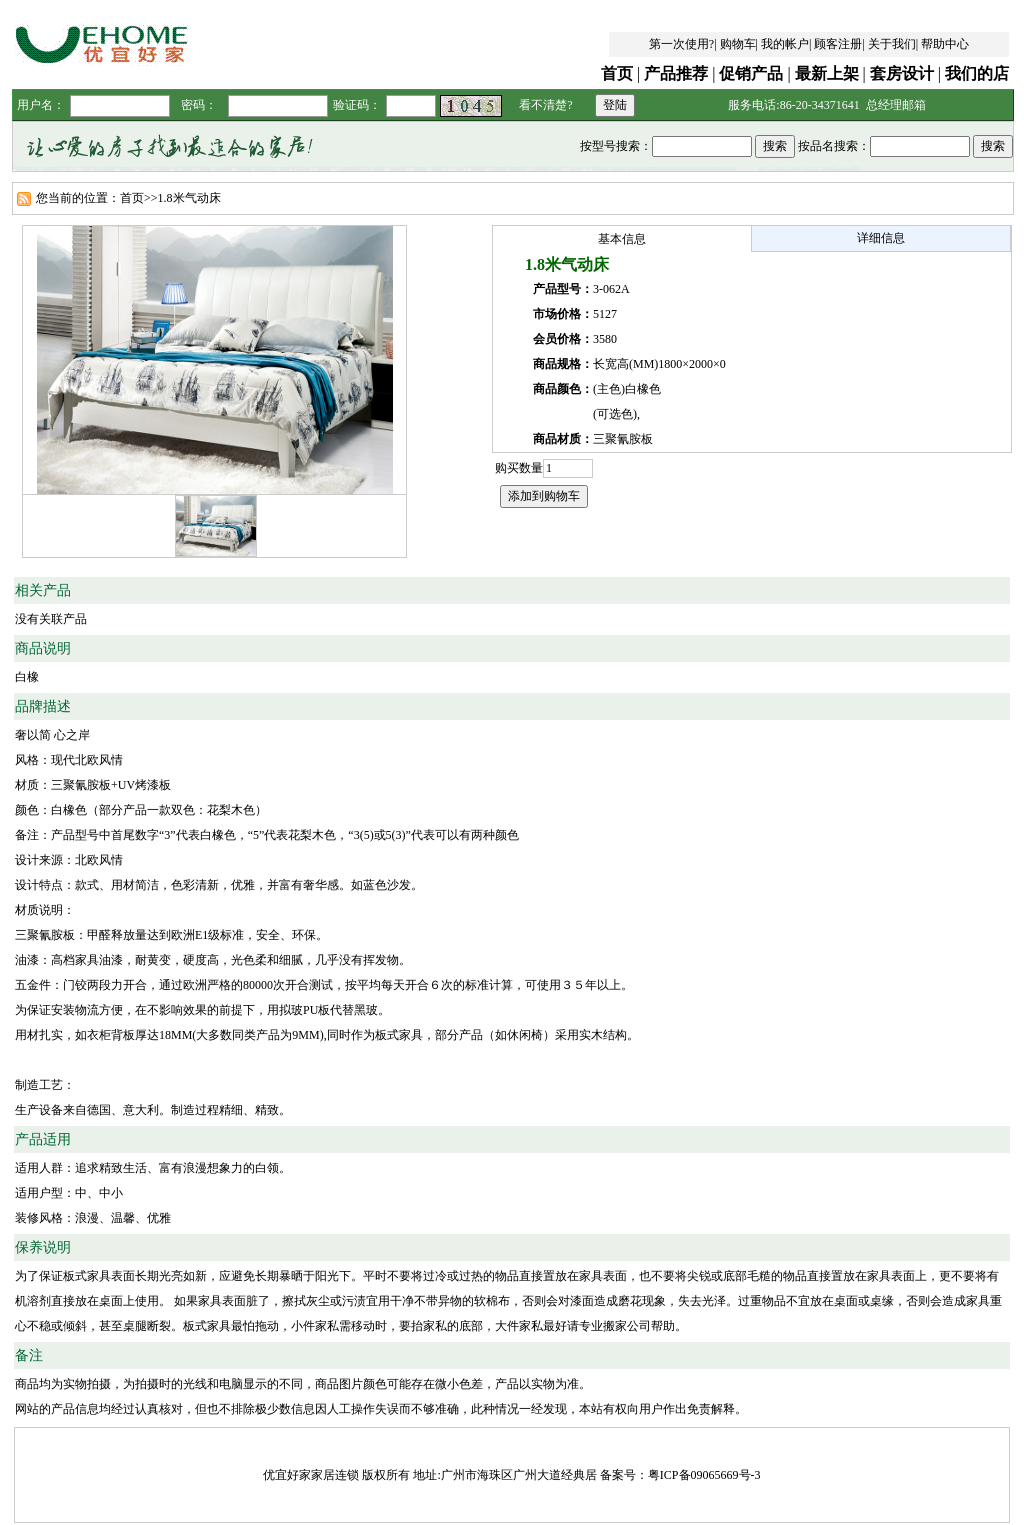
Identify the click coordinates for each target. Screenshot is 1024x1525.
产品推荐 (676, 73)
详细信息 (881, 238)
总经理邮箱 (896, 105)
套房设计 (902, 73)
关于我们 (892, 44)
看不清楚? (545, 105)
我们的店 (977, 73)
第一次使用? (681, 44)
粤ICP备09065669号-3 (704, 1475)
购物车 (738, 44)
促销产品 (751, 73)
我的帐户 (785, 44)
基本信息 (622, 239)
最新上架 (827, 73)
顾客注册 (838, 44)
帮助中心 (945, 44)
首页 (617, 73)
